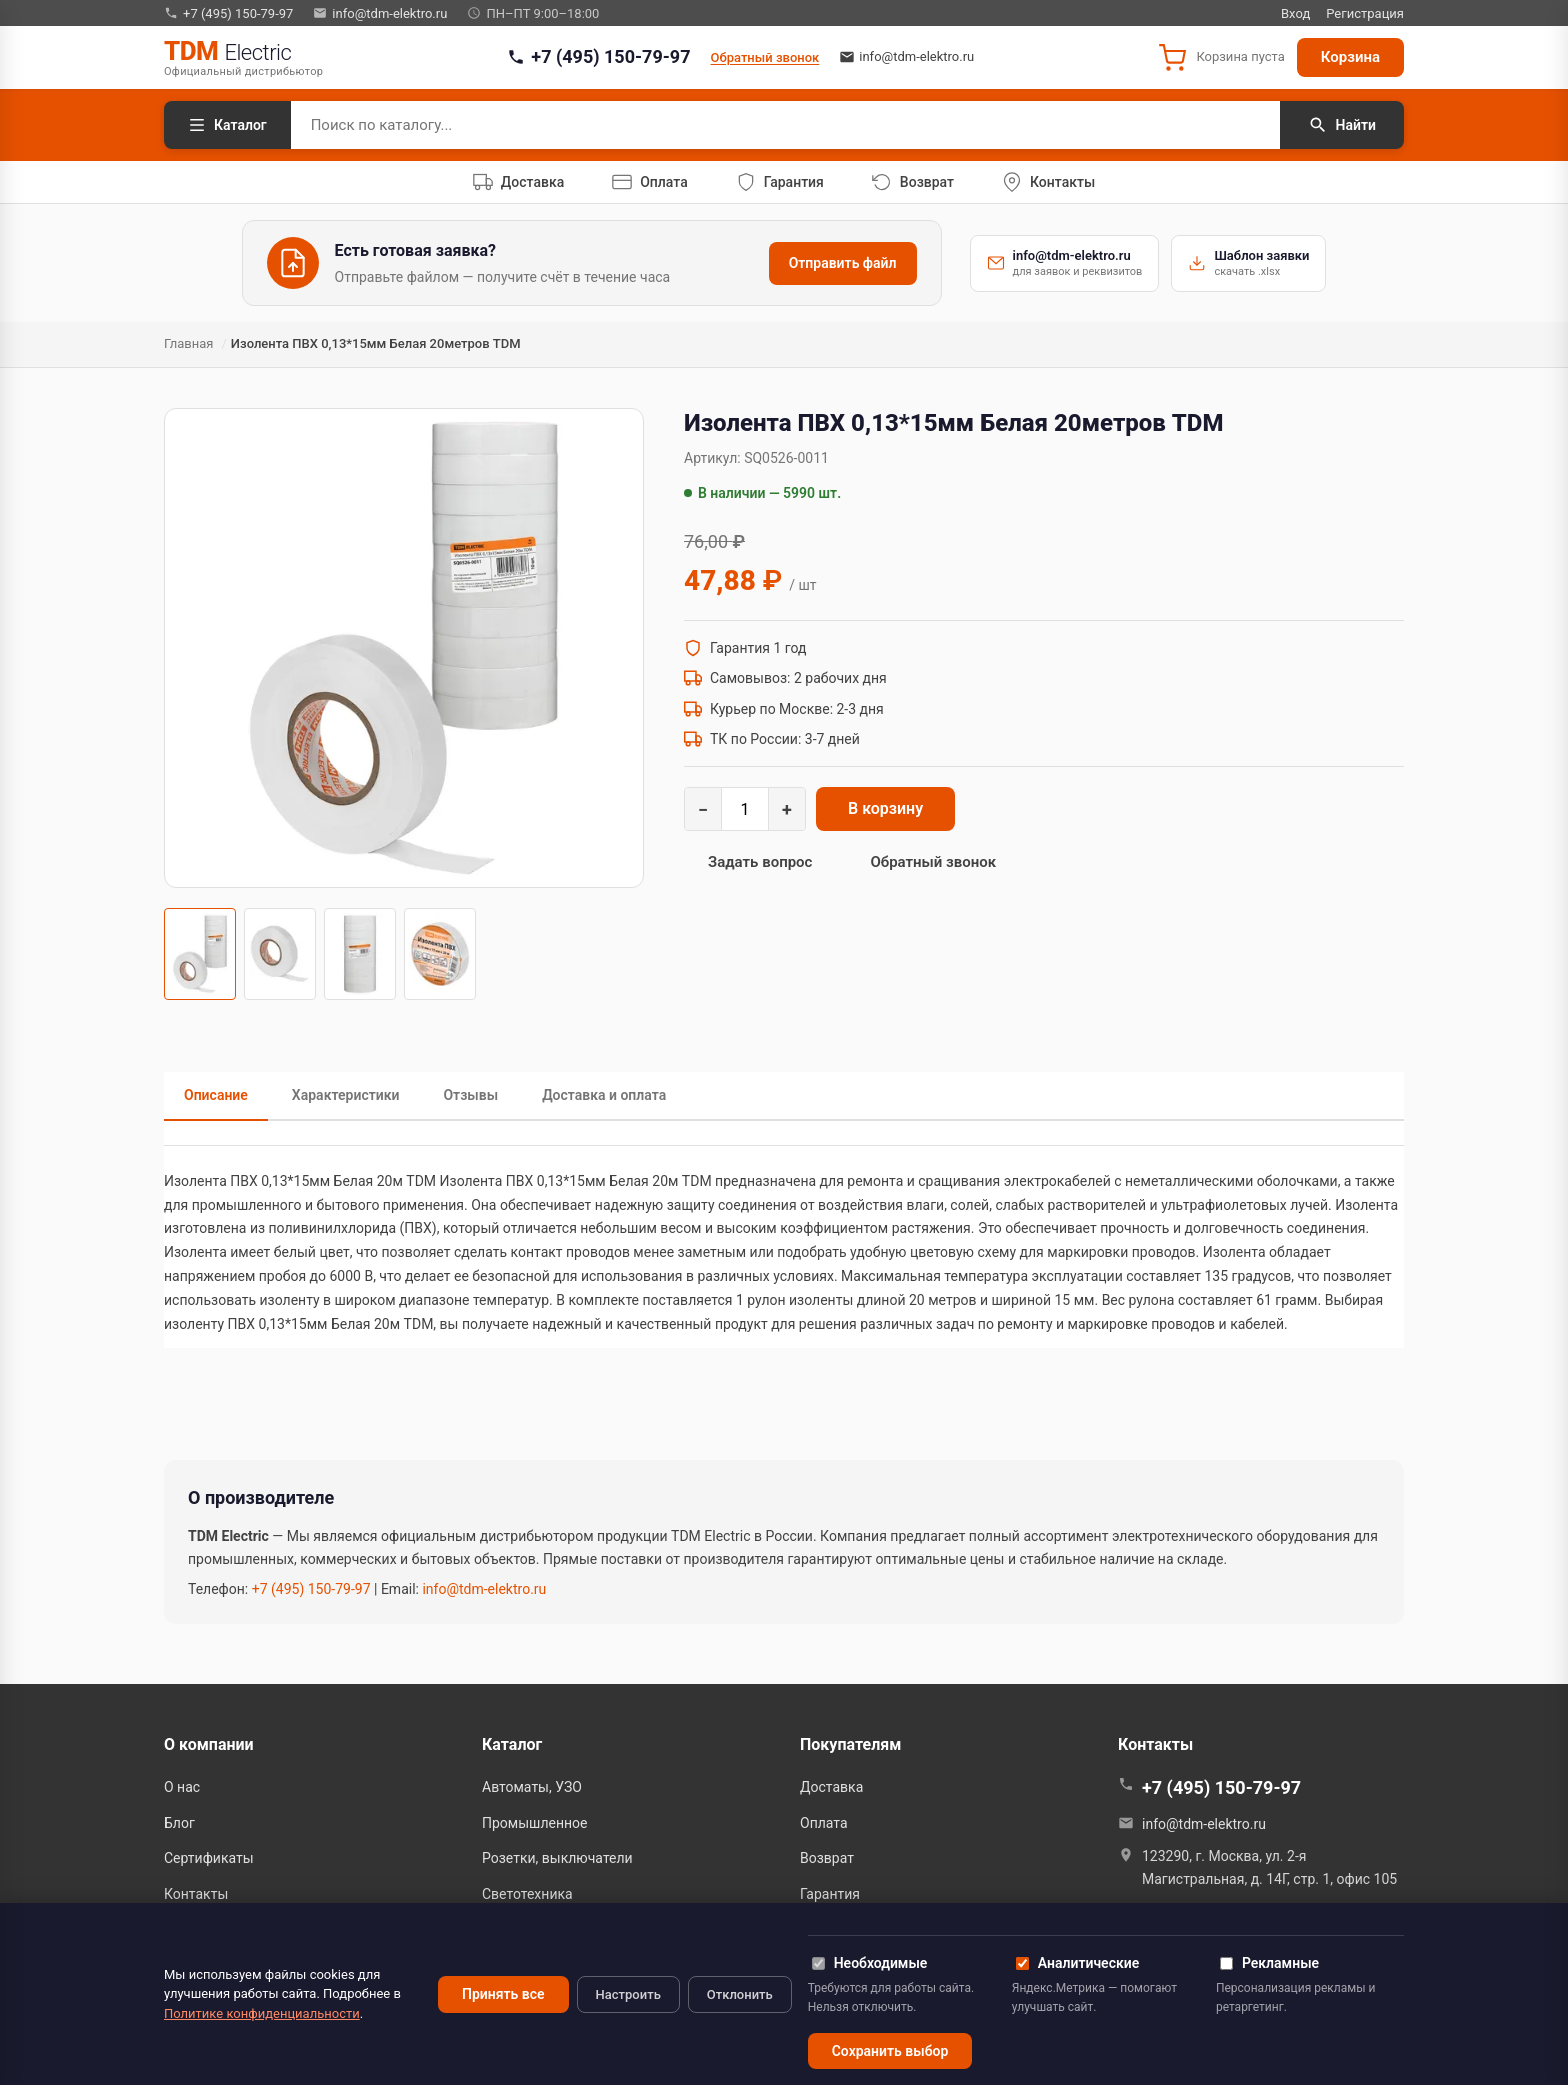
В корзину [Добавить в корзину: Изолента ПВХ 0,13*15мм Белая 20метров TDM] (885, 808)
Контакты (196, 1894)
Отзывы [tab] (470, 1095)
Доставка (831, 1787)
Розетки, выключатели (557, 1858)
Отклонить (740, 1994)
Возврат (827, 1858)
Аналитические (1077, 1963)
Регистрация (1365, 13)
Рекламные (1269, 1963)
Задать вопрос (760, 862)
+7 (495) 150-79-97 (228, 13)
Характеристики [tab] (346, 1095)
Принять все (503, 1994)
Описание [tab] (216, 1095)
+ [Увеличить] (787, 809)
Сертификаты (209, 1858)
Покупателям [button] (850, 1744)
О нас (182, 1787)
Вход (1295, 13)
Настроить (628, 1994)
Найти (1342, 125)
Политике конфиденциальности (262, 2013)
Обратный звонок (765, 57)
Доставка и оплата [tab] (604, 1095)
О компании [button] (209, 1744)
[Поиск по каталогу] (785, 125)
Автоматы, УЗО (532, 1787)
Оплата (824, 1823)
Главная (188, 343)
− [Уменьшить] (703, 809)
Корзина (1350, 57)
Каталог (227, 125)
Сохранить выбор (890, 2051)
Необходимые (870, 1963)
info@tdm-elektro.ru (380, 13)
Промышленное (535, 1823)
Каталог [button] (512, 1744)
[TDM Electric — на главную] (243, 57)
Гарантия (830, 1894)
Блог (179, 1823)
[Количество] (745, 809)
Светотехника (527, 1894)
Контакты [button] (1155, 1744)
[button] (1221, 58)
